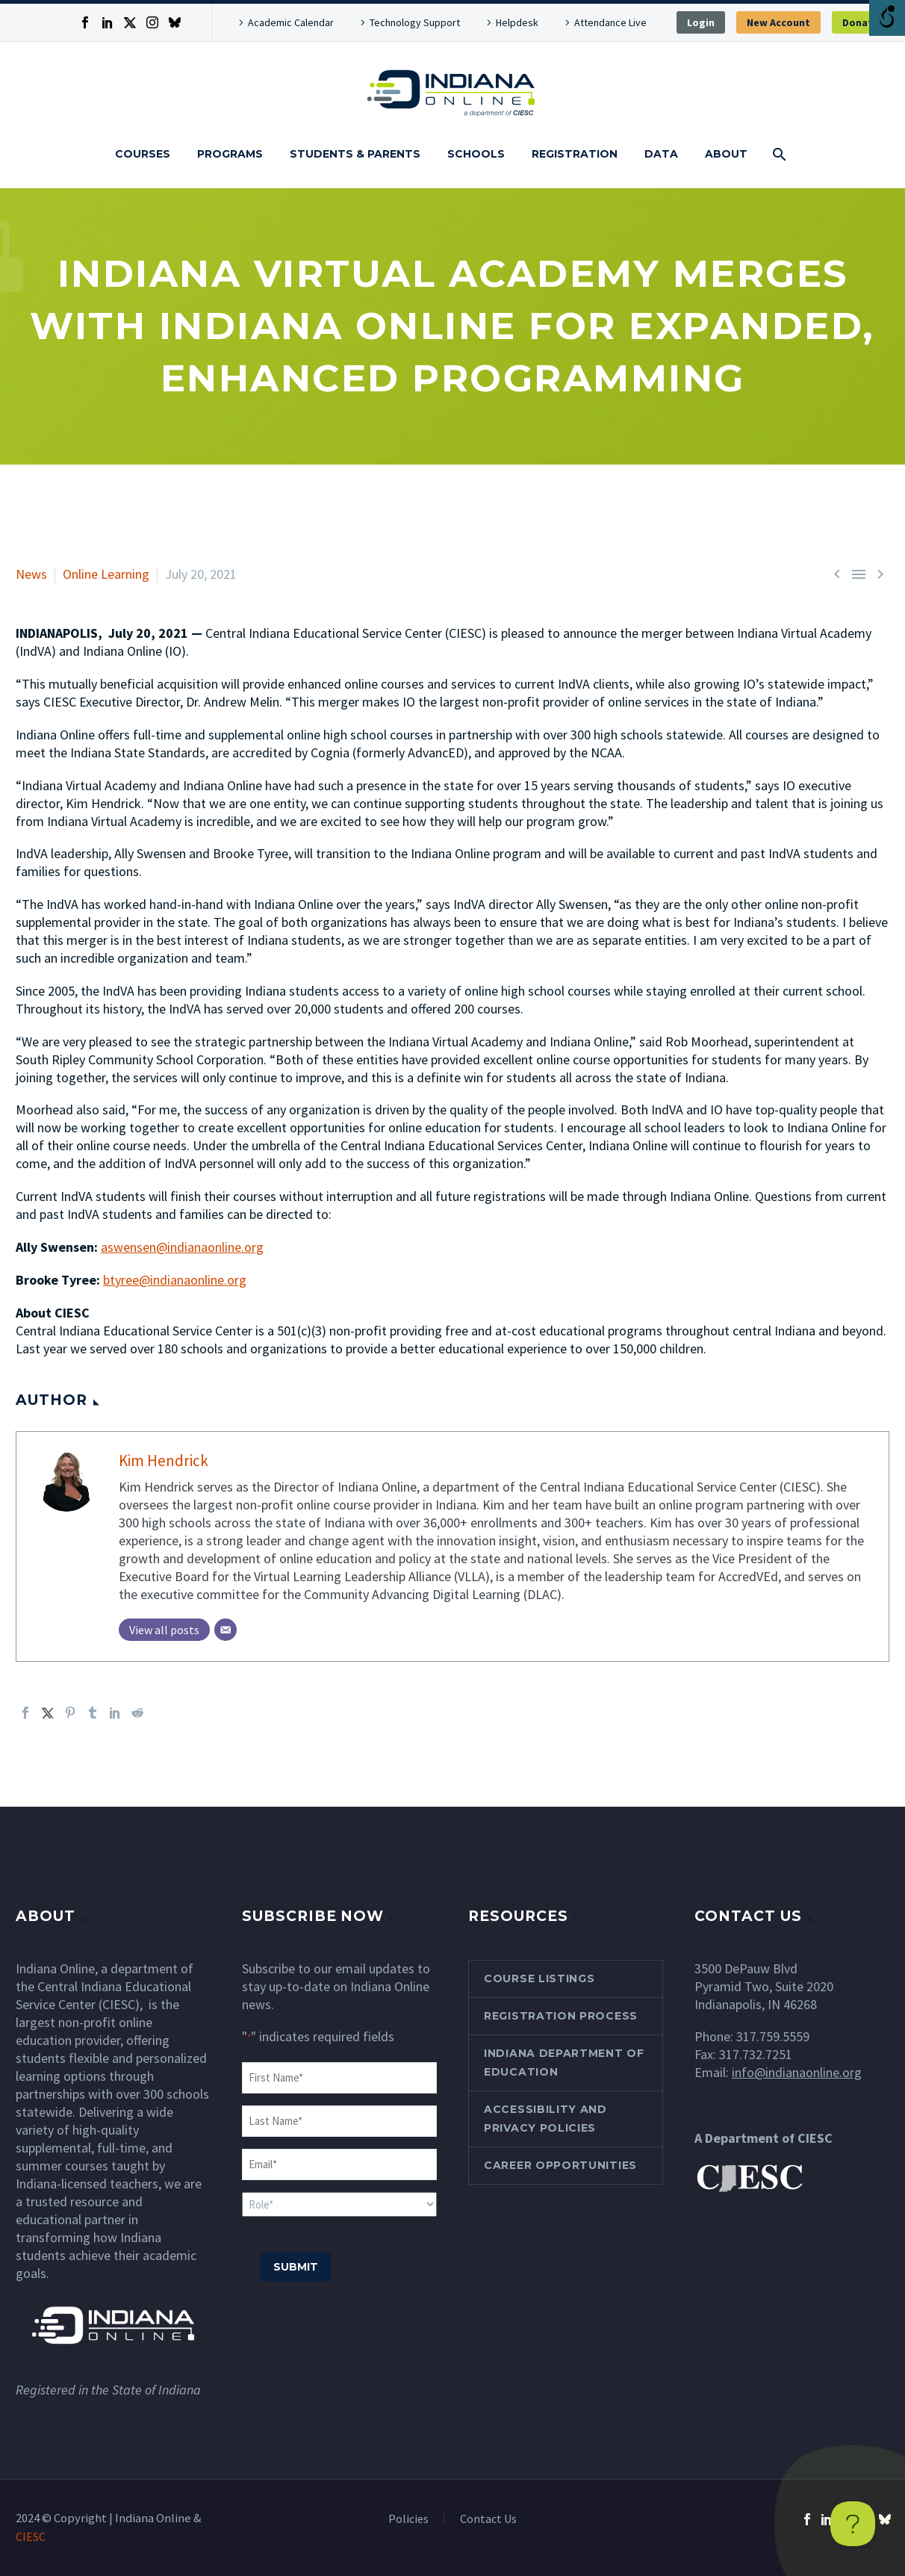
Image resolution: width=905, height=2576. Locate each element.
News (31, 574)
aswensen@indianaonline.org (182, 1247)
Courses (142, 154)
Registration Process (561, 2015)
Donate (860, 22)
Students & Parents (355, 154)
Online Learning (106, 574)
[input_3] (339, 2121)
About (726, 154)
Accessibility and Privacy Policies (545, 2118)
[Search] (777, 154)
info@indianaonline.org (797, 2072)
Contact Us (488, 2518)
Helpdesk (517, 22)
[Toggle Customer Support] (852, 2523)
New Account (778, 22)
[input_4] (339, 2164)
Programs (230, 154)
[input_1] (339, 2078)
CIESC (31, 2536)
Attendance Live (610, 22)
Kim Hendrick (163, 1460)
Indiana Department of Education (564, 2062)
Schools (476, 154)
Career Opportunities (560, 2164)
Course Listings (539, 1977)
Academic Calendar (291, 22)
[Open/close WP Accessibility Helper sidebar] (887, 18)
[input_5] (339, 2204)
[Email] (225, 1629)
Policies (408, 2518)
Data (661, 154)
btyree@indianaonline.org (174, 1279)
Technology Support (415, 22)
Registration (575, 154)
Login (701, 22)
